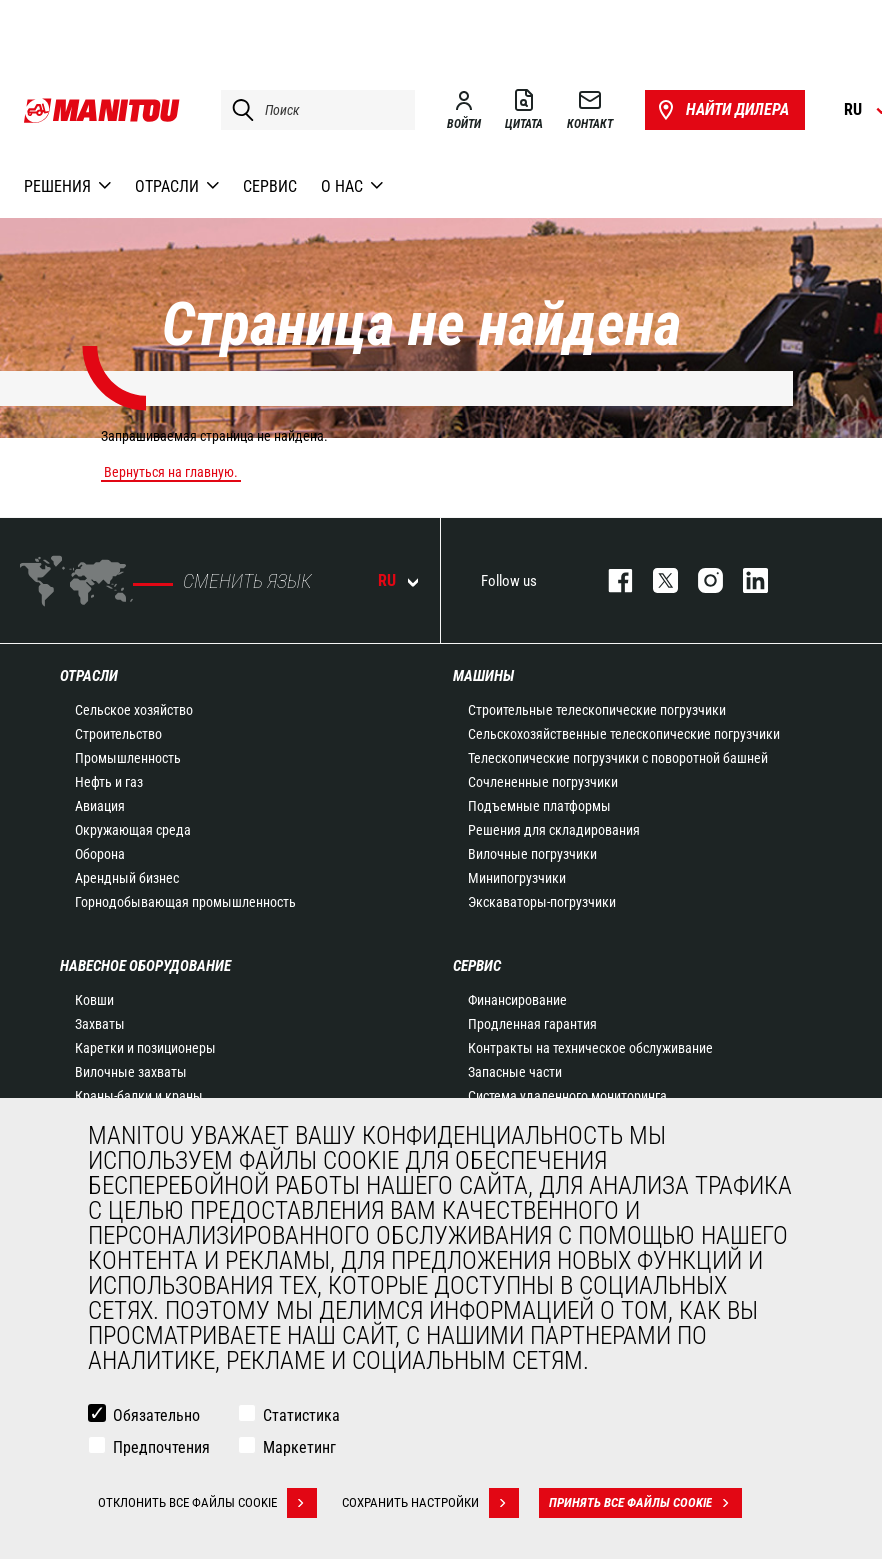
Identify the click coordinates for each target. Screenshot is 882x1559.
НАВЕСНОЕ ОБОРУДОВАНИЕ (145, 966)
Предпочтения (161, 1447)
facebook (610, 580)
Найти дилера (721, 110)
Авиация (100, 806)
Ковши (94, 1000)
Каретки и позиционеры (145, 1048)
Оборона (100, 854)
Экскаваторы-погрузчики (542, 902)
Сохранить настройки (430, 1503)
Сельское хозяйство (134, 710)
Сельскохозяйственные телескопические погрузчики (624, 734)
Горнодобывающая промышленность (185, 902)
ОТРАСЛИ (89, 676)
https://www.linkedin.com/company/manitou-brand (745, 580)
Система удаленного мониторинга (567, 1096)
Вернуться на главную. (171, 472)
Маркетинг (299, 1447)
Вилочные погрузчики (532, 854)
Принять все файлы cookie (645, 1503)
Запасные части (515, 1072)
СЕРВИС (477, 966)
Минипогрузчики (517, 878)
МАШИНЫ (483, 676)
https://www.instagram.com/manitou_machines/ (700, 580)
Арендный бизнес (127, 878)
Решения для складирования (554, 830)
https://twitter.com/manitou (655, 580)
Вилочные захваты (131, 1072)
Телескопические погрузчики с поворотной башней (618, 758)
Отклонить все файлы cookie (207, 1503)
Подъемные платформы (539, 806)
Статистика (301, 1415)
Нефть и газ (109, 782)
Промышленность (128, 758)
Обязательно (156, 1415)
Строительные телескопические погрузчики (597, 710)
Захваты (100, 1024)
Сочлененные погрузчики (543, 782)
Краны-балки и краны (139, 1096)
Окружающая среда (133, 830)
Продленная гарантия (532, 1024)
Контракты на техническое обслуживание (590, 1048)
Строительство (118, 734)
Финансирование (517, 1000)
